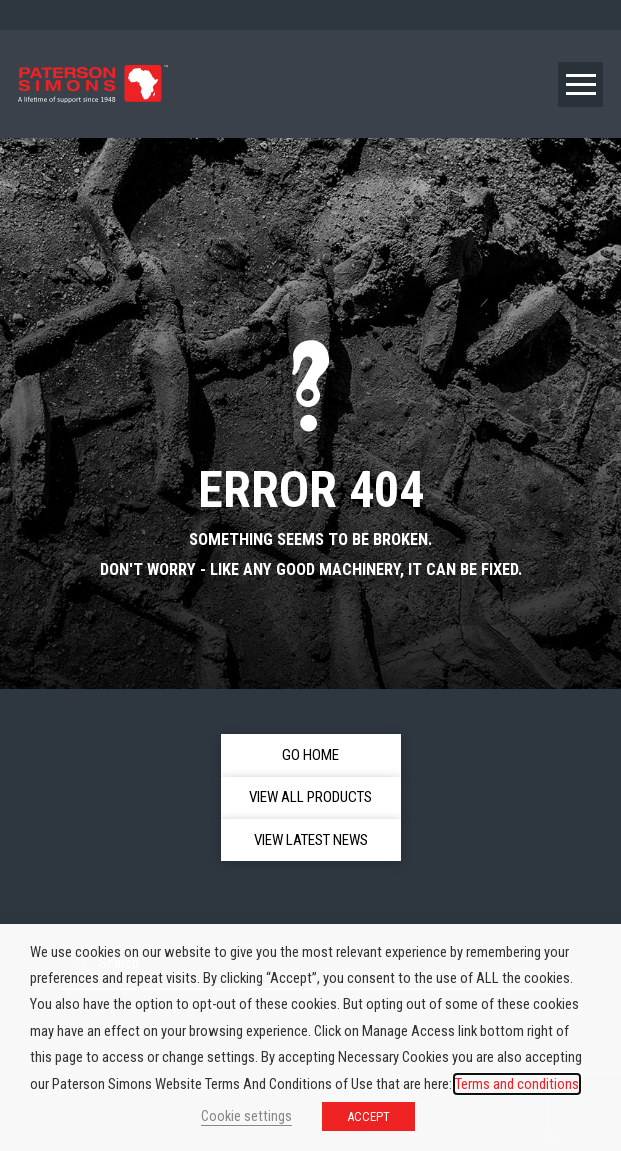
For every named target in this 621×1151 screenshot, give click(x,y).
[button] (580, 84)
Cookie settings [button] (246, 1116)
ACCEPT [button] (368, 1116)
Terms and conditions (517, 1084)
